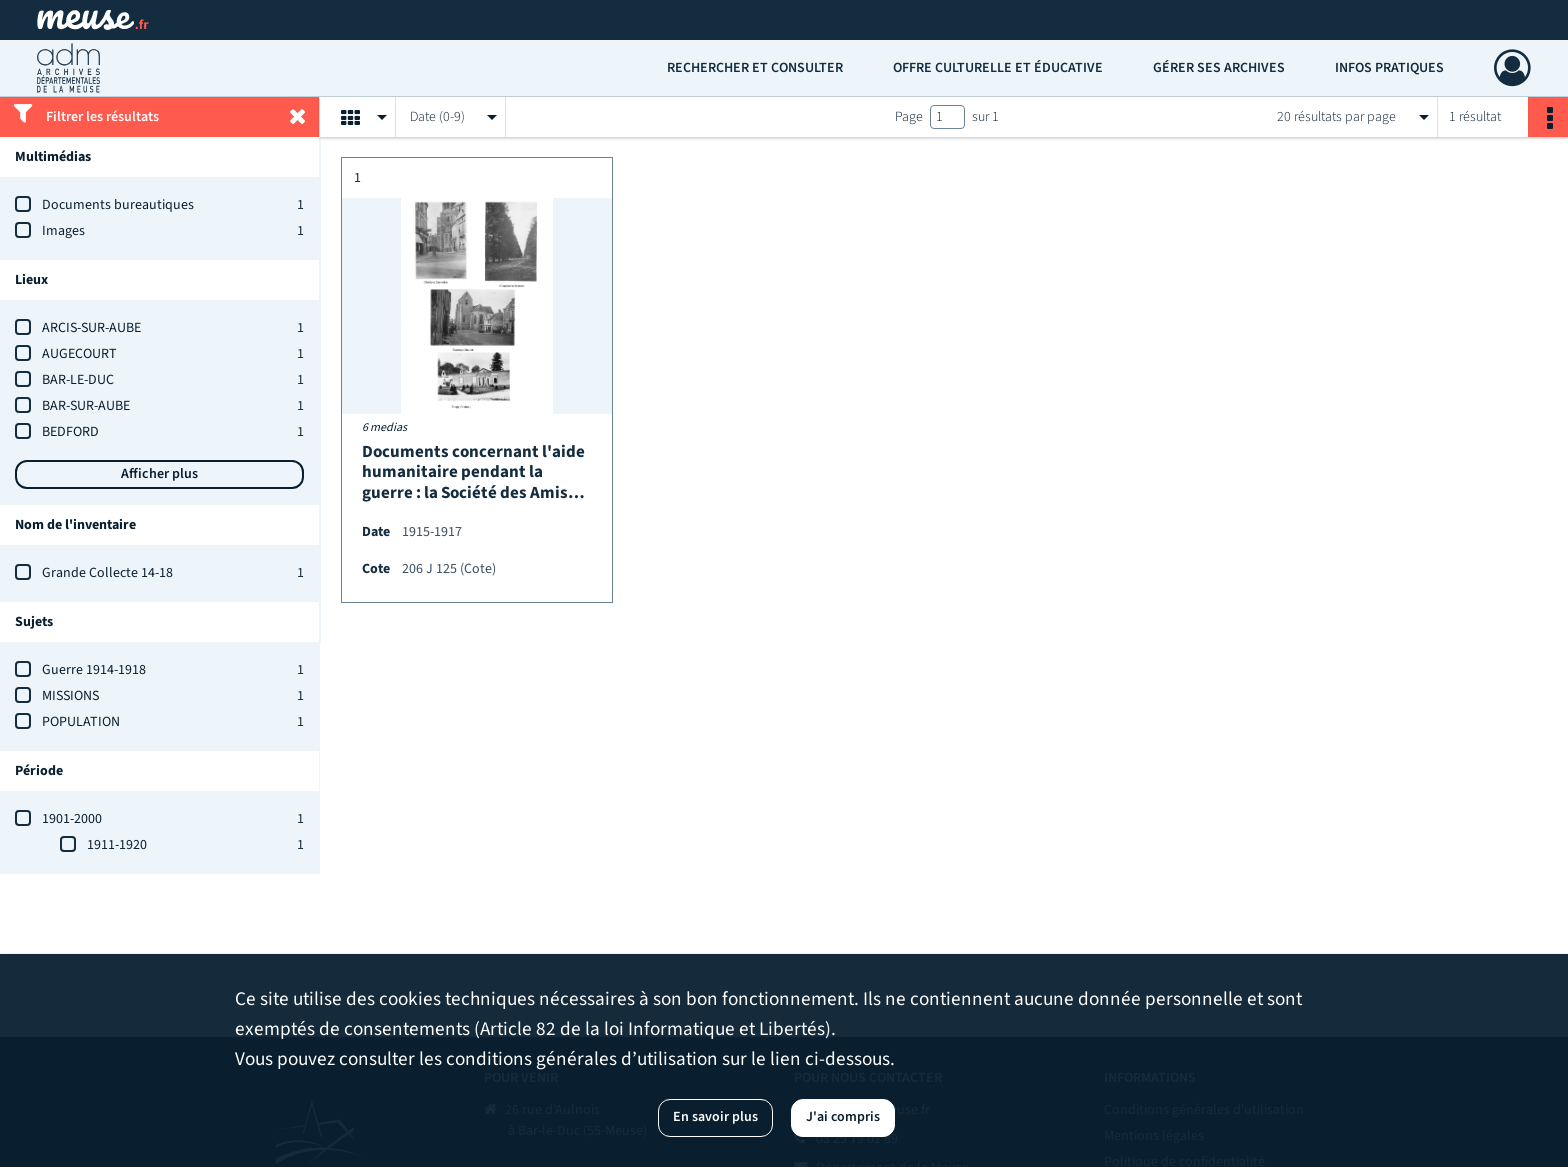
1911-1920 (117, 845)
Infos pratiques (1389, 68)
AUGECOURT (79, 354)
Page (909, 117)
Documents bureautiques (118, 205)
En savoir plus (715, 1117)
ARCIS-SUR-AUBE (91, 328)
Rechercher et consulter (755, 68)
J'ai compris (843, 1117)
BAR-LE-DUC (78, 380)
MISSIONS (70, 696)
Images (63, 231)
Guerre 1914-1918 (94, 670)
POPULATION (81, 722)
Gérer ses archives (1219, 68)
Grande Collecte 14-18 (107, 573)
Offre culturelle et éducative (998, 68)
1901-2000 (72, 819)
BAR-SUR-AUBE (86, 406)
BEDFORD (70, 432)
